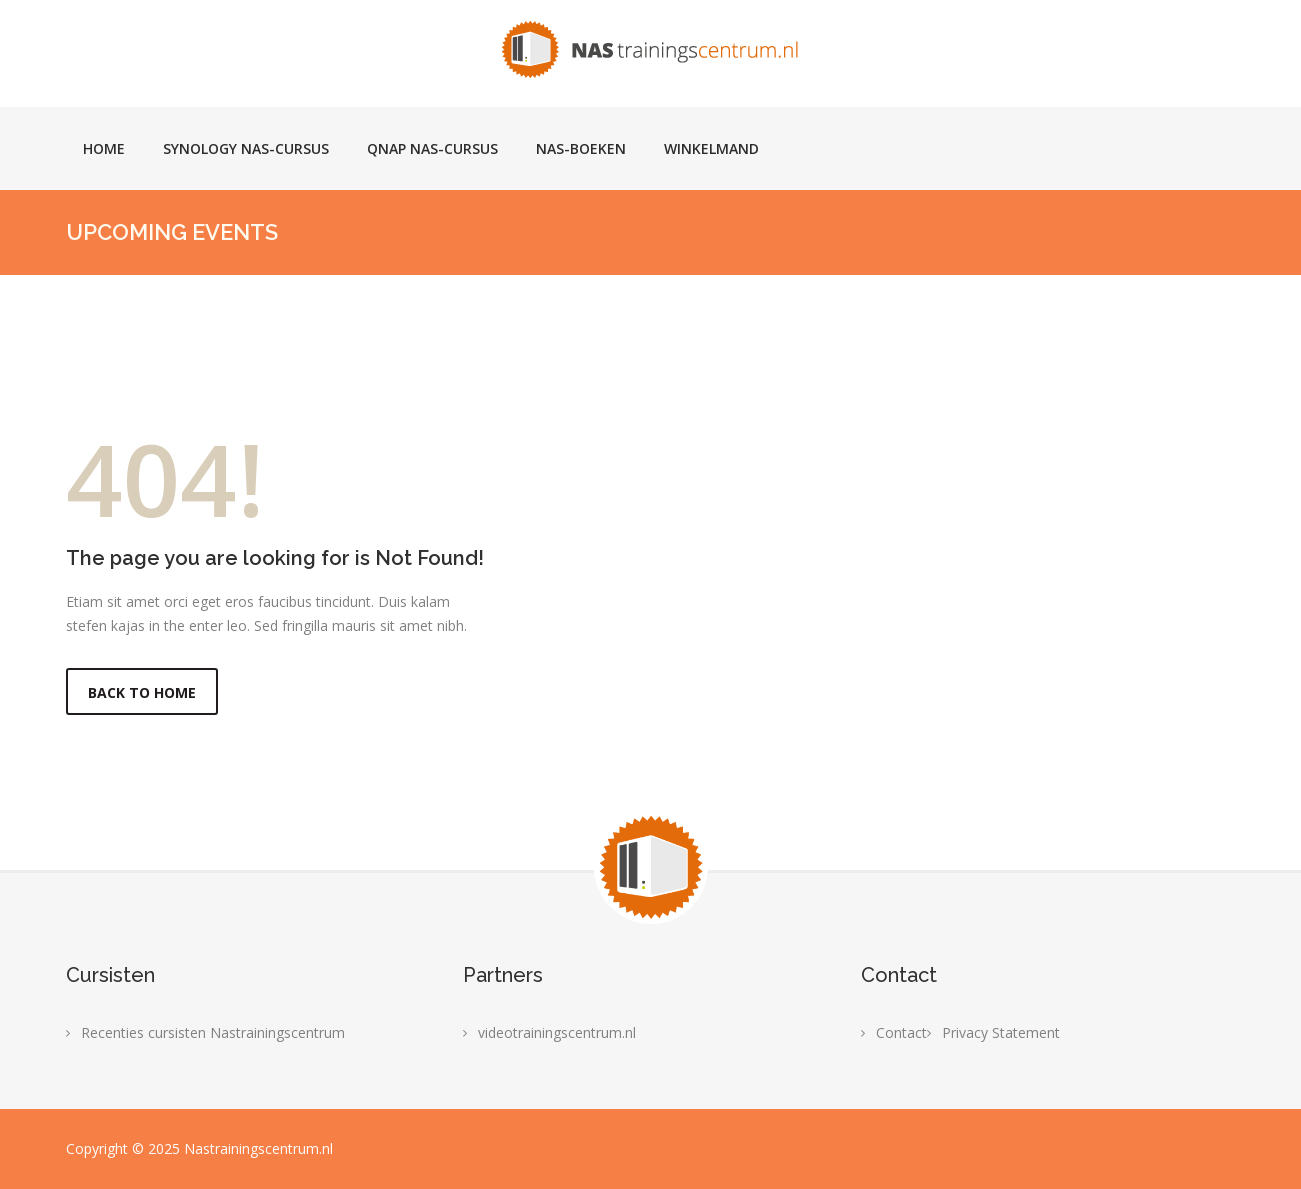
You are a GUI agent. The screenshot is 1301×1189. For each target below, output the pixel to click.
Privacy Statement (1001, 1032)
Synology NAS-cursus (246, 148)
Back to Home (142, 692)
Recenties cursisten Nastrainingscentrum (213, 1032)
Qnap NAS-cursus (432, 148)
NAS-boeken (581, 148)
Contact (901, 1032)
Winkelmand (711, 148)
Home (104, 148)
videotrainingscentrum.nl (557, 1032)
